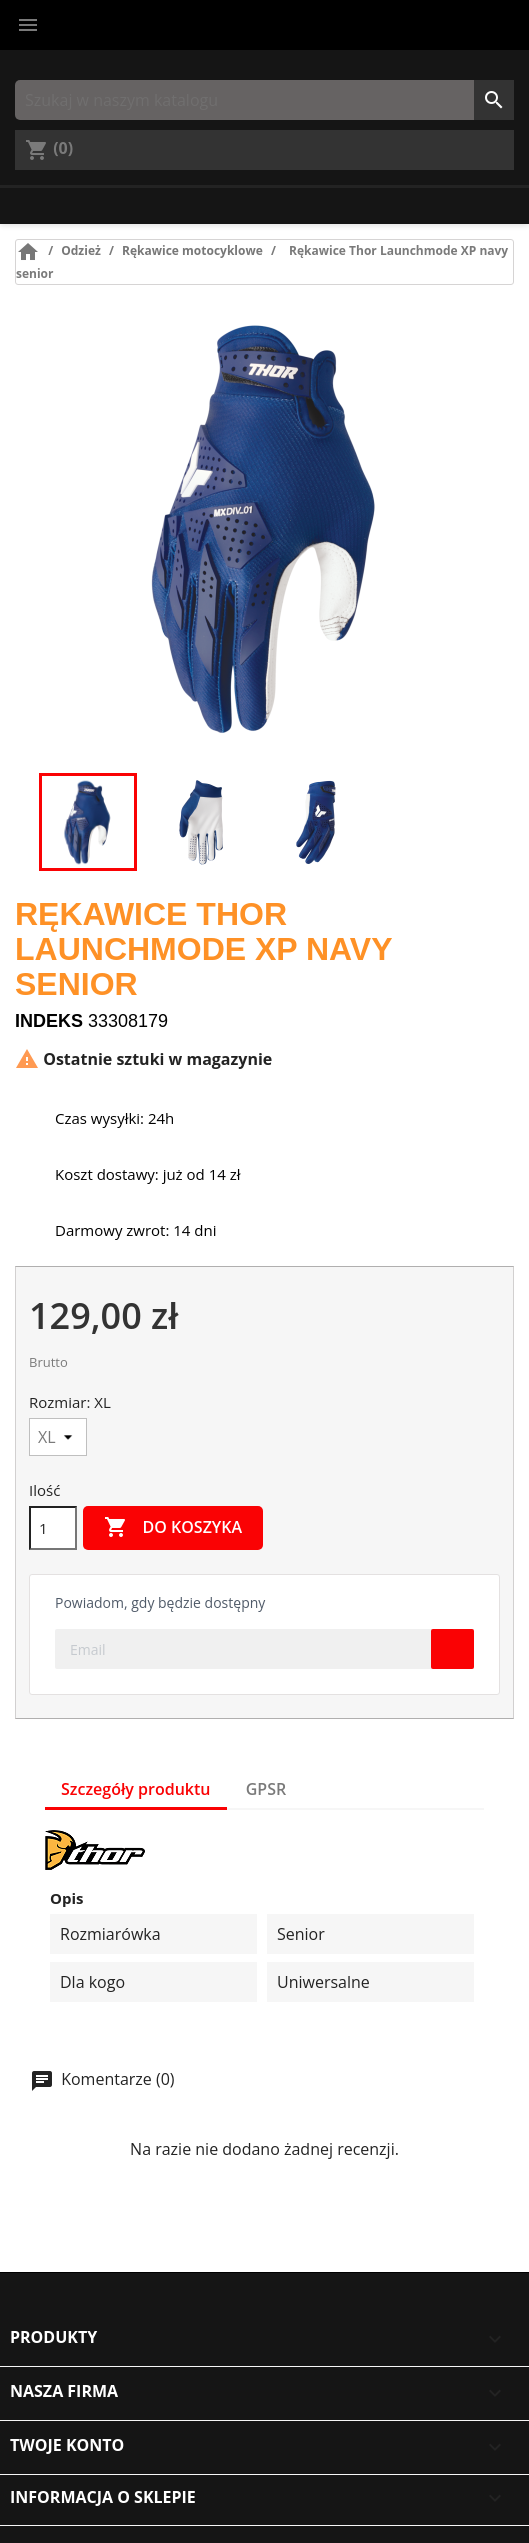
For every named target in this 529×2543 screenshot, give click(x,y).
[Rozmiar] (58, 1437)
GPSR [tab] (266, 1789)
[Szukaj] (264, 100)
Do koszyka (173, 1528)
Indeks (49, 1021)
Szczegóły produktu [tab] (136, 1789)
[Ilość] (53, 1528)
